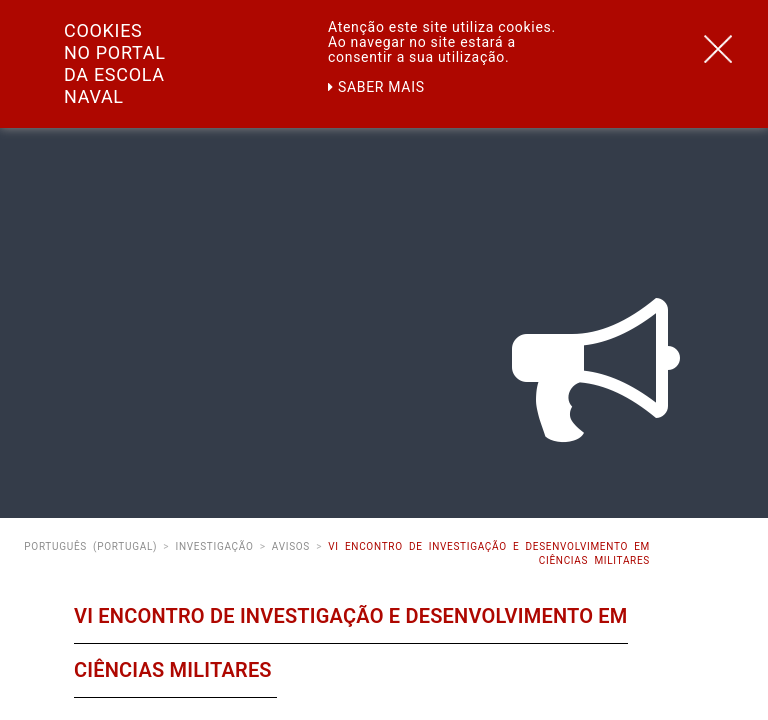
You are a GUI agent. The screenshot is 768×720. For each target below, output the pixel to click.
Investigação (214, 546)
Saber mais (376, 87)
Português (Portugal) (90, 546)
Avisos (291, 546)
